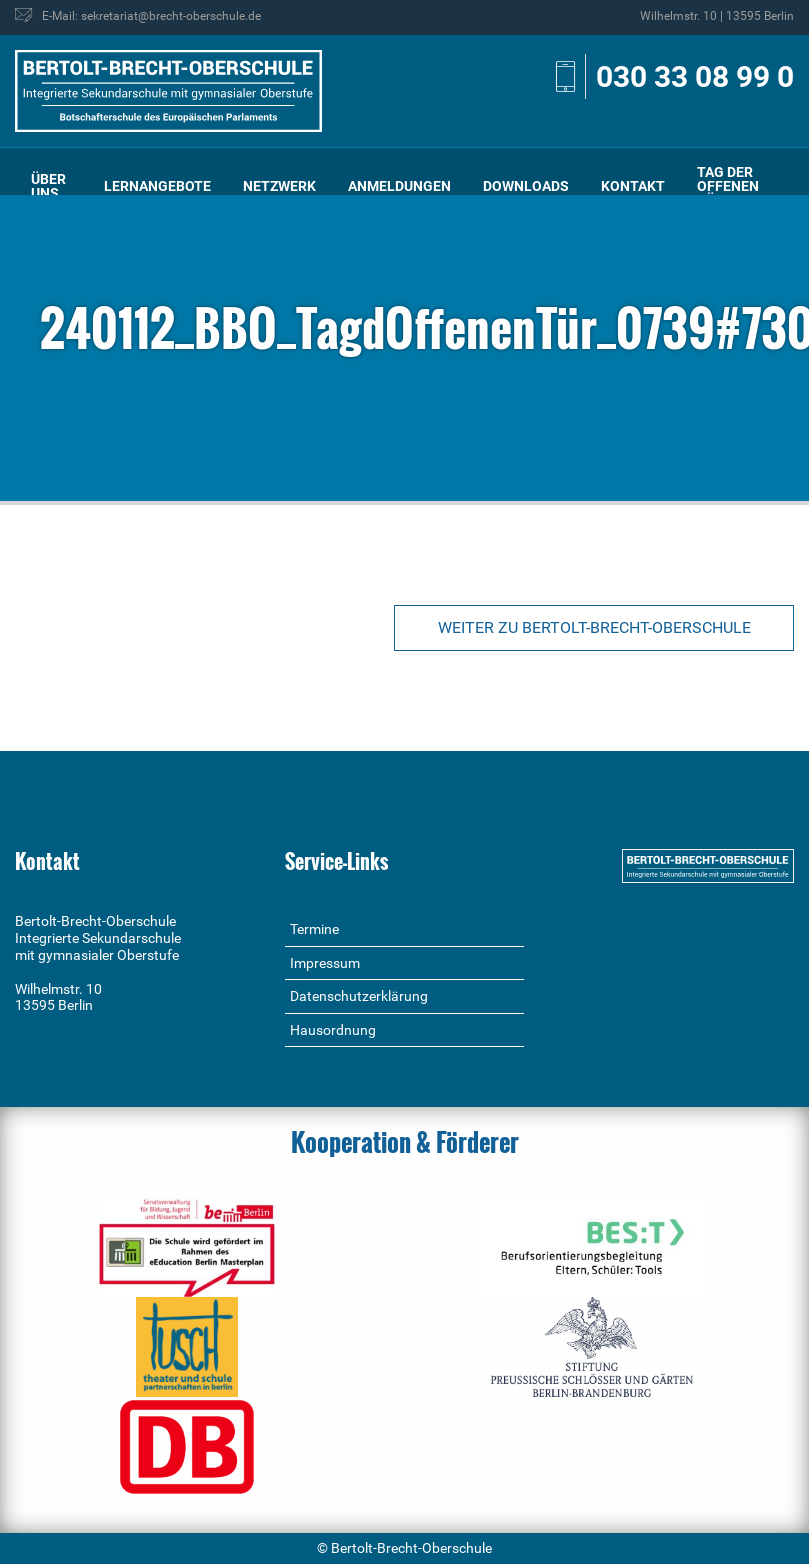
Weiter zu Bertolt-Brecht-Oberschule (594, 627)
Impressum (325, 963)
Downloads (526, 186)
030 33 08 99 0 (695, 76)
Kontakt (633, 186)
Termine (314, 929)
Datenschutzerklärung (359, 996)
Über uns (48, 186)
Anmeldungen (399, 186)
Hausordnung (333, 1030)
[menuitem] (51, 185)
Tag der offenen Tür (728, 186)
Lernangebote (157, 186)
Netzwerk (279, 186)
